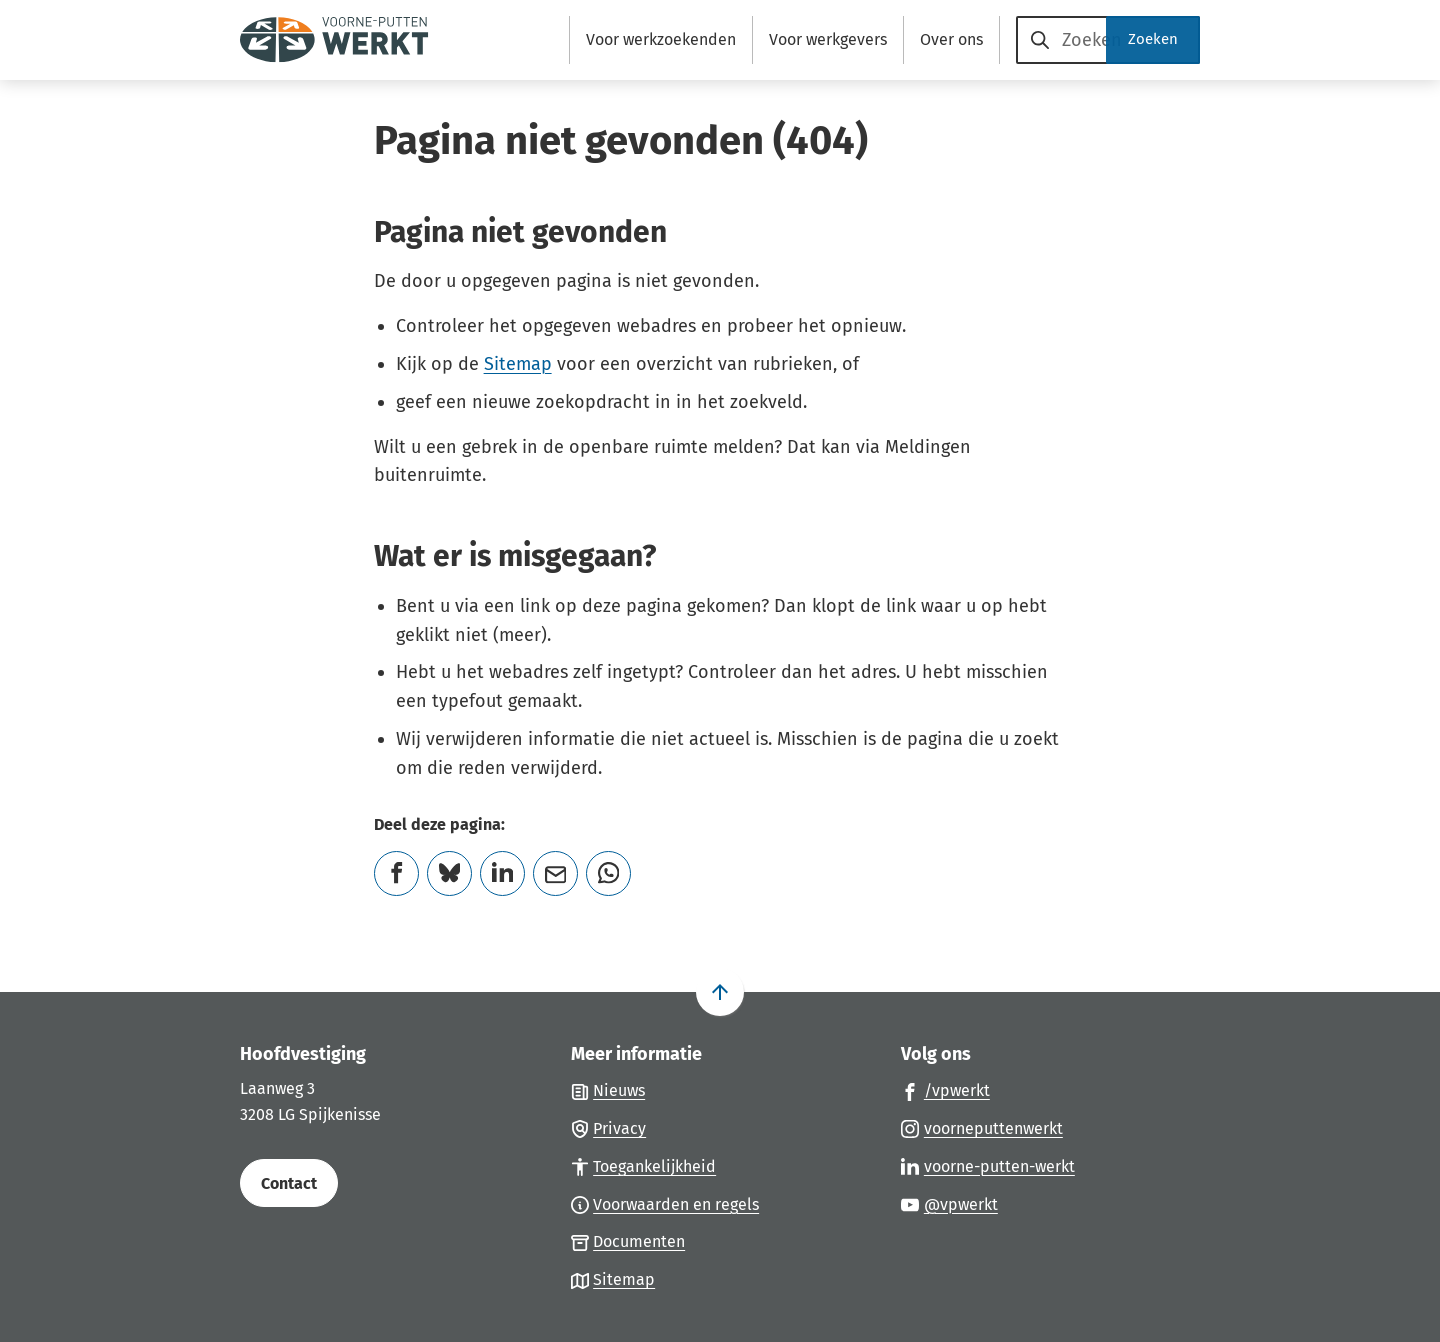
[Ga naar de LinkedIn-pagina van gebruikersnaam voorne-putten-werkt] (988, 1166)
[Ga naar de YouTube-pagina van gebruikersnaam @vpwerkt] (949, 1204)
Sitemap (518, 364)
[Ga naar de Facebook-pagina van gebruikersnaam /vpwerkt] (945, 1090)
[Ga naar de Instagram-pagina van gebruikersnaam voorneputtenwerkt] (982, 1128)
